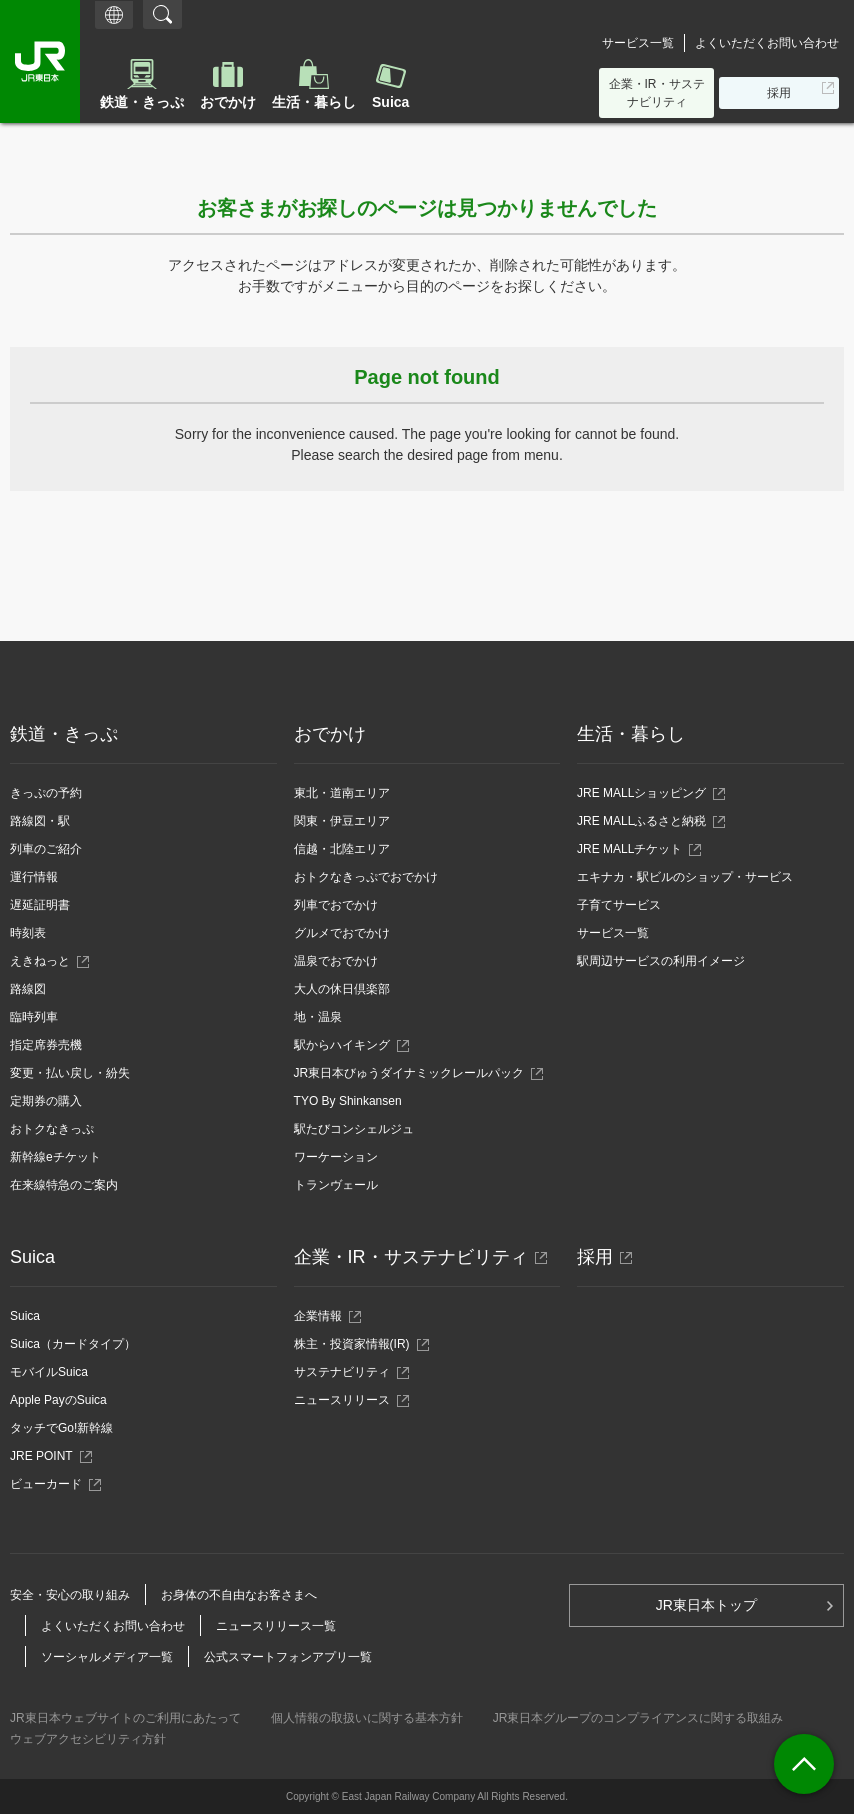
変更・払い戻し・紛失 (70, 1073)
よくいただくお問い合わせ (767, 43)
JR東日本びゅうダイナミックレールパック (415, 1073)
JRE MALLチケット (629, 849)
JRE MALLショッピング (641, 793)
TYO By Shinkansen (348, 1101)
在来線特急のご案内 (64, 1185)
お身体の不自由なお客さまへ (239, 1595)
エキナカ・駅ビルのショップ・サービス (685, 877)
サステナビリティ (347, 1372)
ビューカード (51, 1484)
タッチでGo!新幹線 (61, 1428)
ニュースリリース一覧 (276, 1626)
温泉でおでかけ (336, 961)
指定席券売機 (46, 1045)
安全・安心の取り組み (70, 1595)
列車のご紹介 (46, 849)
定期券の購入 (46, 1101)
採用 (784, 96)
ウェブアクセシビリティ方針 (88, 1739)
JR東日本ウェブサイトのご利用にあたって (125, 1718)
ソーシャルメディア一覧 (107, 1657)
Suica (390, 102)
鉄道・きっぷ (142, 102)
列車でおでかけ (336, 905)
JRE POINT (47, 1456)
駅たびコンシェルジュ (354, 1129)
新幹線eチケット (55, 1157)
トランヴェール (336, 1185)
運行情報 (34, 877)
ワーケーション (336, 1157)
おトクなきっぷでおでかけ (366, 877)
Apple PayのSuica (58, 1400)
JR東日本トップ (706, 1605)
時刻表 (28, 933)
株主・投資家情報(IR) (357, 1344)
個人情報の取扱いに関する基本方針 (367, 1718)
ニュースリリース (347, 1400)
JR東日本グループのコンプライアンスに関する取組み (638, 1718)
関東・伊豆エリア (342, 821)
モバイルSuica (49, 1372)
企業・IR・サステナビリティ (657, 93)
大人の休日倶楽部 (342, 989)
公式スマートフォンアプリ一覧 (288, 1657)
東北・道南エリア (342, 793)
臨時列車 (34, 1017)
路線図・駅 (40, 821)
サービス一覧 (638, 43)
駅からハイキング (342, 1045)
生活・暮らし (314, 102)
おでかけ (228, 102)
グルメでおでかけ (342, 933)
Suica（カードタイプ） (73, 1344)
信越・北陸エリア (342, 849)
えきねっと (45, 961)
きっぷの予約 (46, 793)
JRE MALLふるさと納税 (641, 821)
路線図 (28, 989)
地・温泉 (318, 1017)
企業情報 (323, 1316)
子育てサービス (619, 905)
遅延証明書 (40, 905)
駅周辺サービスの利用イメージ (661, 961)
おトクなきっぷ (52, 1129)
